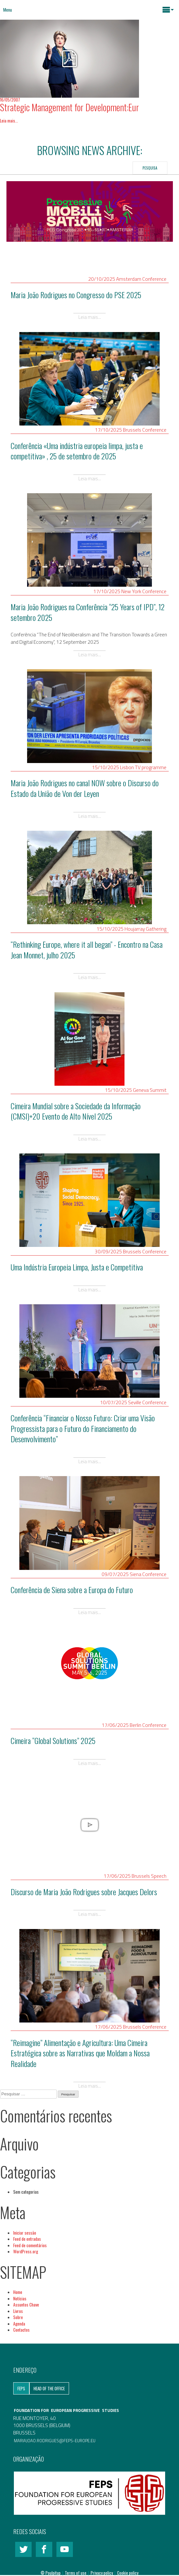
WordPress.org (25, 2251)
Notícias (19, 2298)
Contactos (21, 2329)
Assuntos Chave (26, 2304)
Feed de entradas (27, 2239)
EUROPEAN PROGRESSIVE (75, 2410)
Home (17, 2292)
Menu (7, 9)
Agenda (19, 2323)
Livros (18, 2311)
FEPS (21, 2388)
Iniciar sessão (24, 2232)
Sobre (18, 2317)
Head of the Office (49, 2388)
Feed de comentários (30, 2245)
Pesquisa (150, 168)
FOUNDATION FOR (32, 2410)
